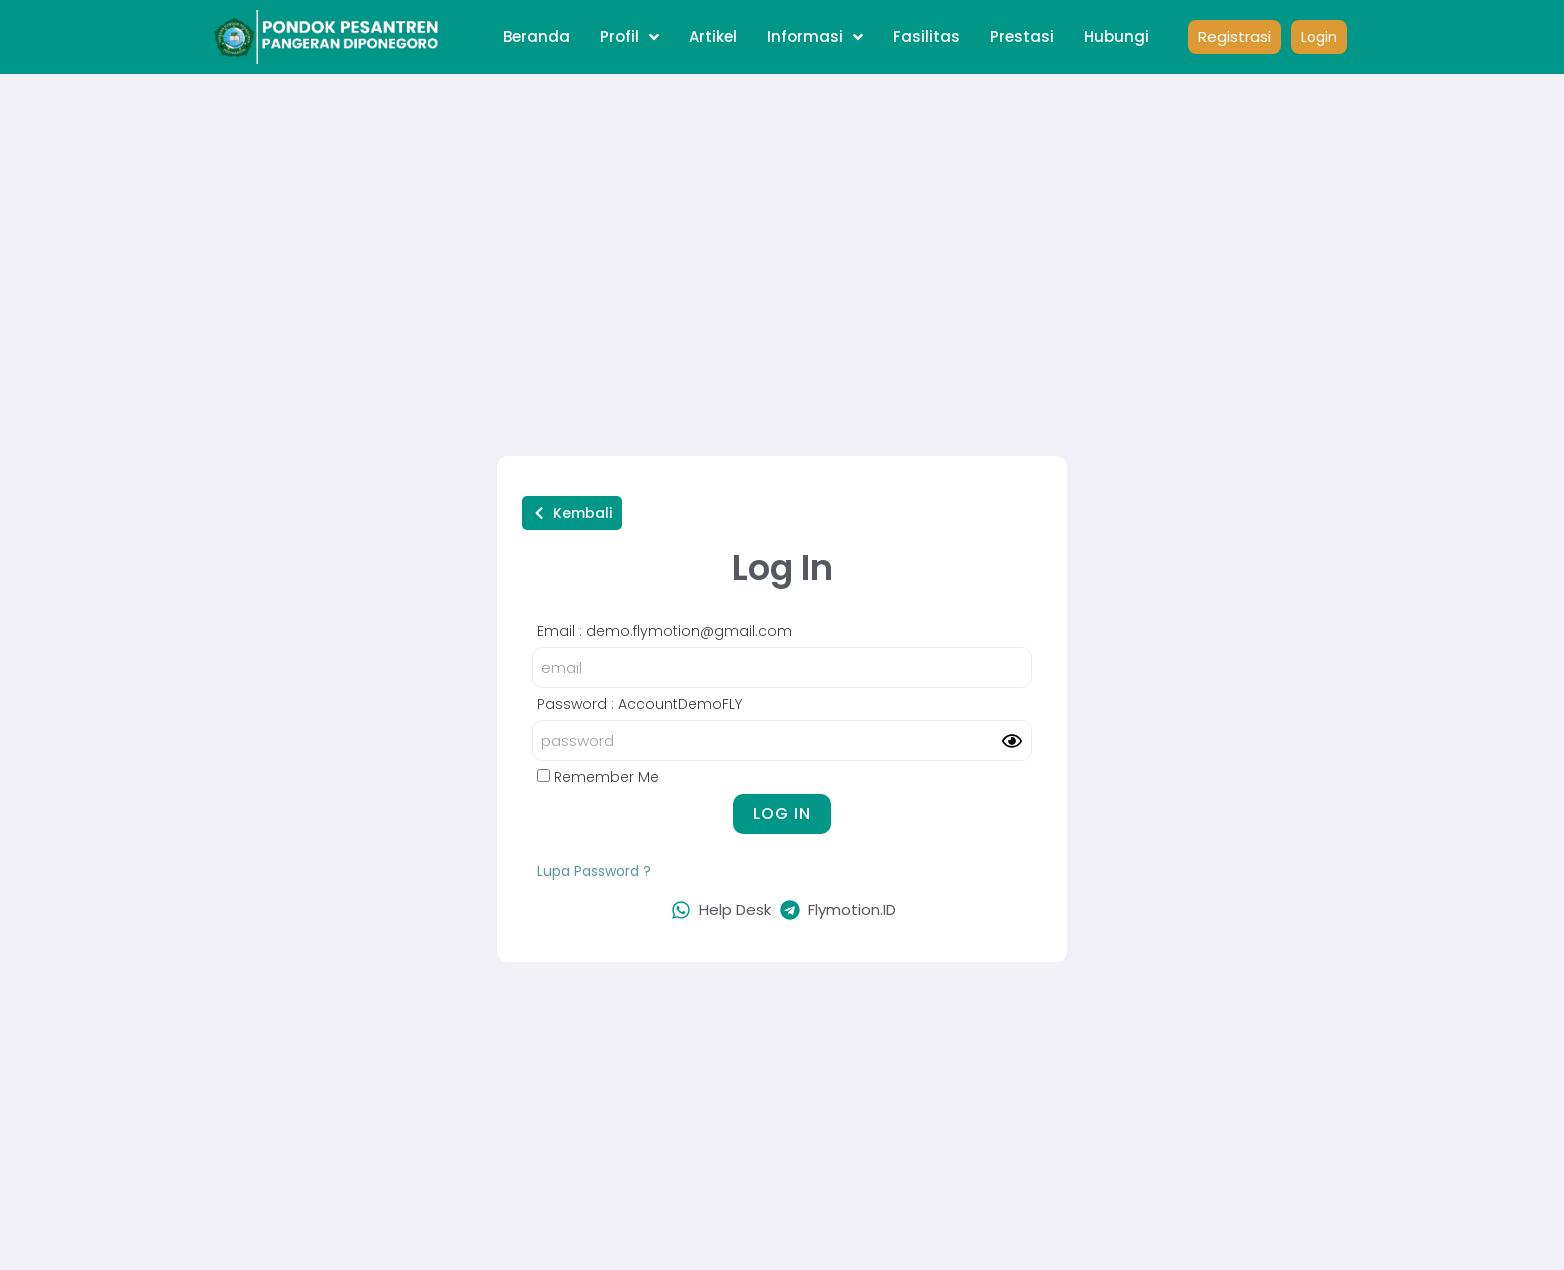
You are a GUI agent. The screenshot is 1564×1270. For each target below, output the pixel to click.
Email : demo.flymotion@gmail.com (664, 631)
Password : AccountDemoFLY (639, 704)
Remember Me (598, 777)
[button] (572, 513)
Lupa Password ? (594, 871)
